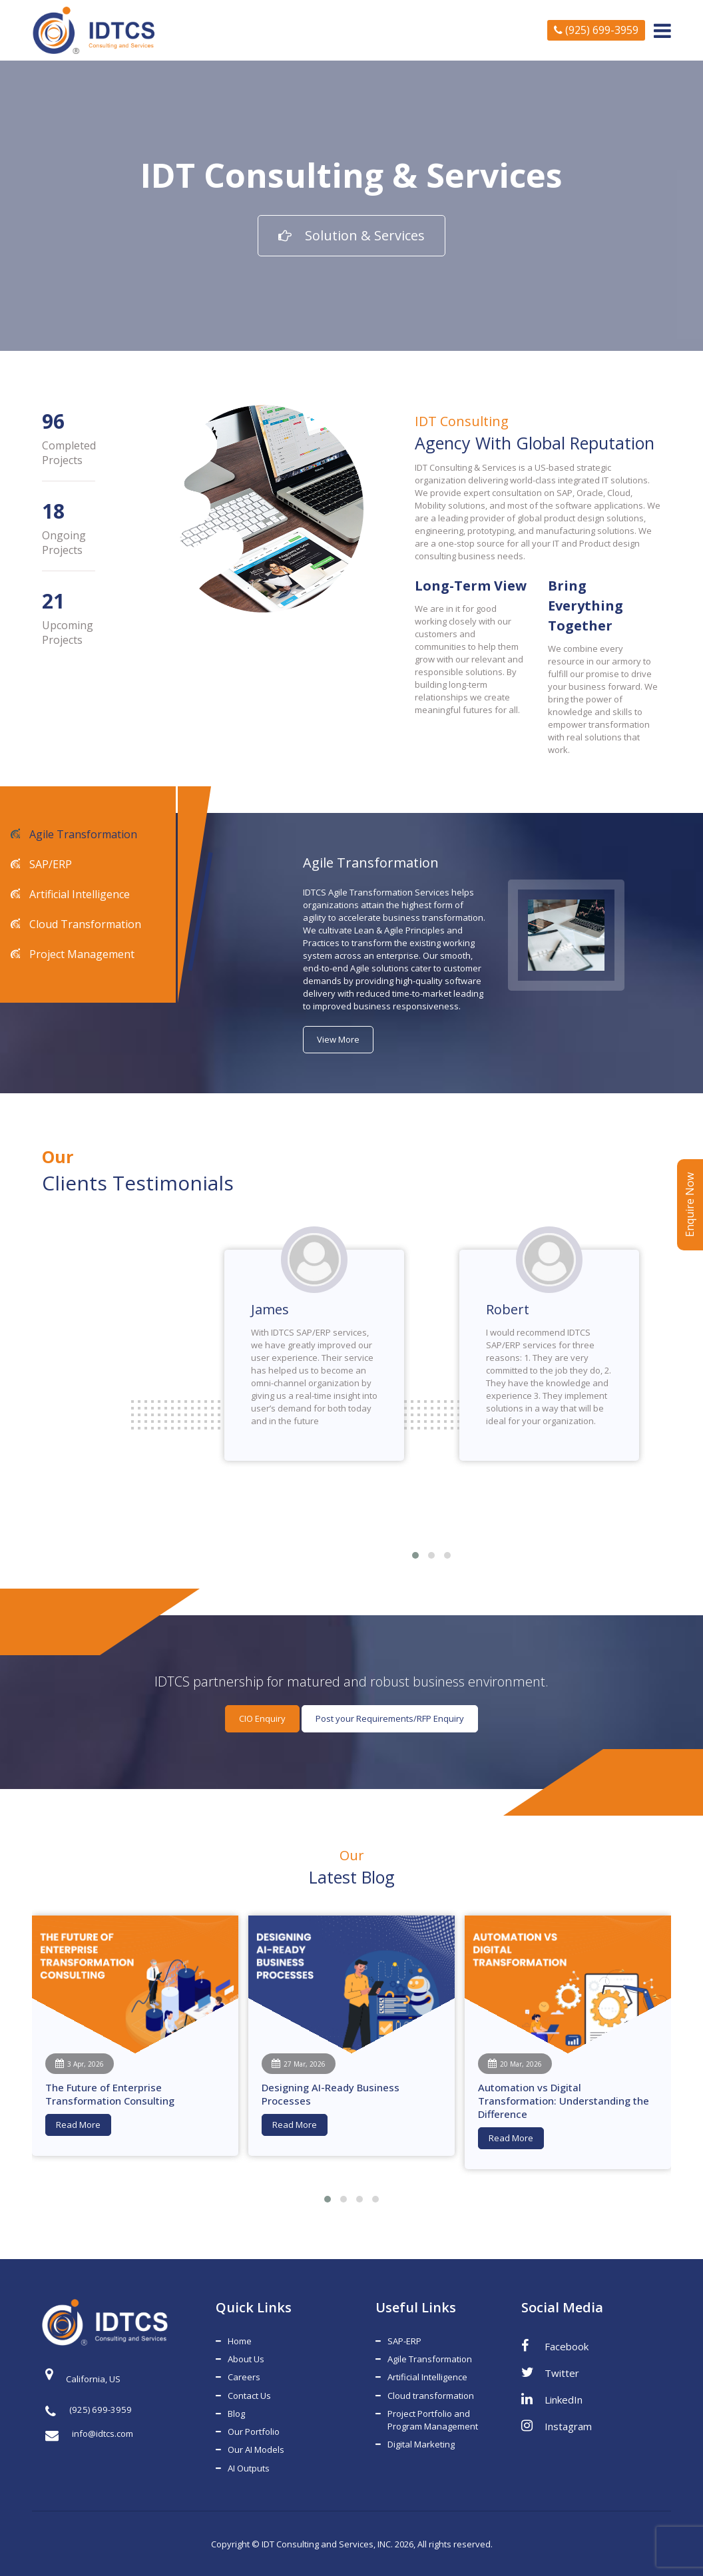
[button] (415, 1555)
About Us (246, 2359)
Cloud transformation (430, 2395)
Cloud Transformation (84, 924)
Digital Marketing (421, 2443)
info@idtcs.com (89, 2434)
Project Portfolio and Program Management (432, 2419)
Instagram (556, 2426)
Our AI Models (256, 2449)
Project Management (80, 954)
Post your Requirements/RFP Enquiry (390, 1718)
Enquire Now (689, 1204)
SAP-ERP (404, 2341)
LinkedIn (552, 2399)
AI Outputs (249, 2467)
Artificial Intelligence (78, 894)
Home (240, 2341)
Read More (78, 2125)
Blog (236, 2413)
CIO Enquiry (262, 1718)
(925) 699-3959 (596, 30)
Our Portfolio (254, 2431)
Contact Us (249, 2395)
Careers (244, 2377)
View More (338, 1039)
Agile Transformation (82, 834)
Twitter (550, 2372)
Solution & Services (351, 235)
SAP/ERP (49, 864)
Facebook (554, 2346)
